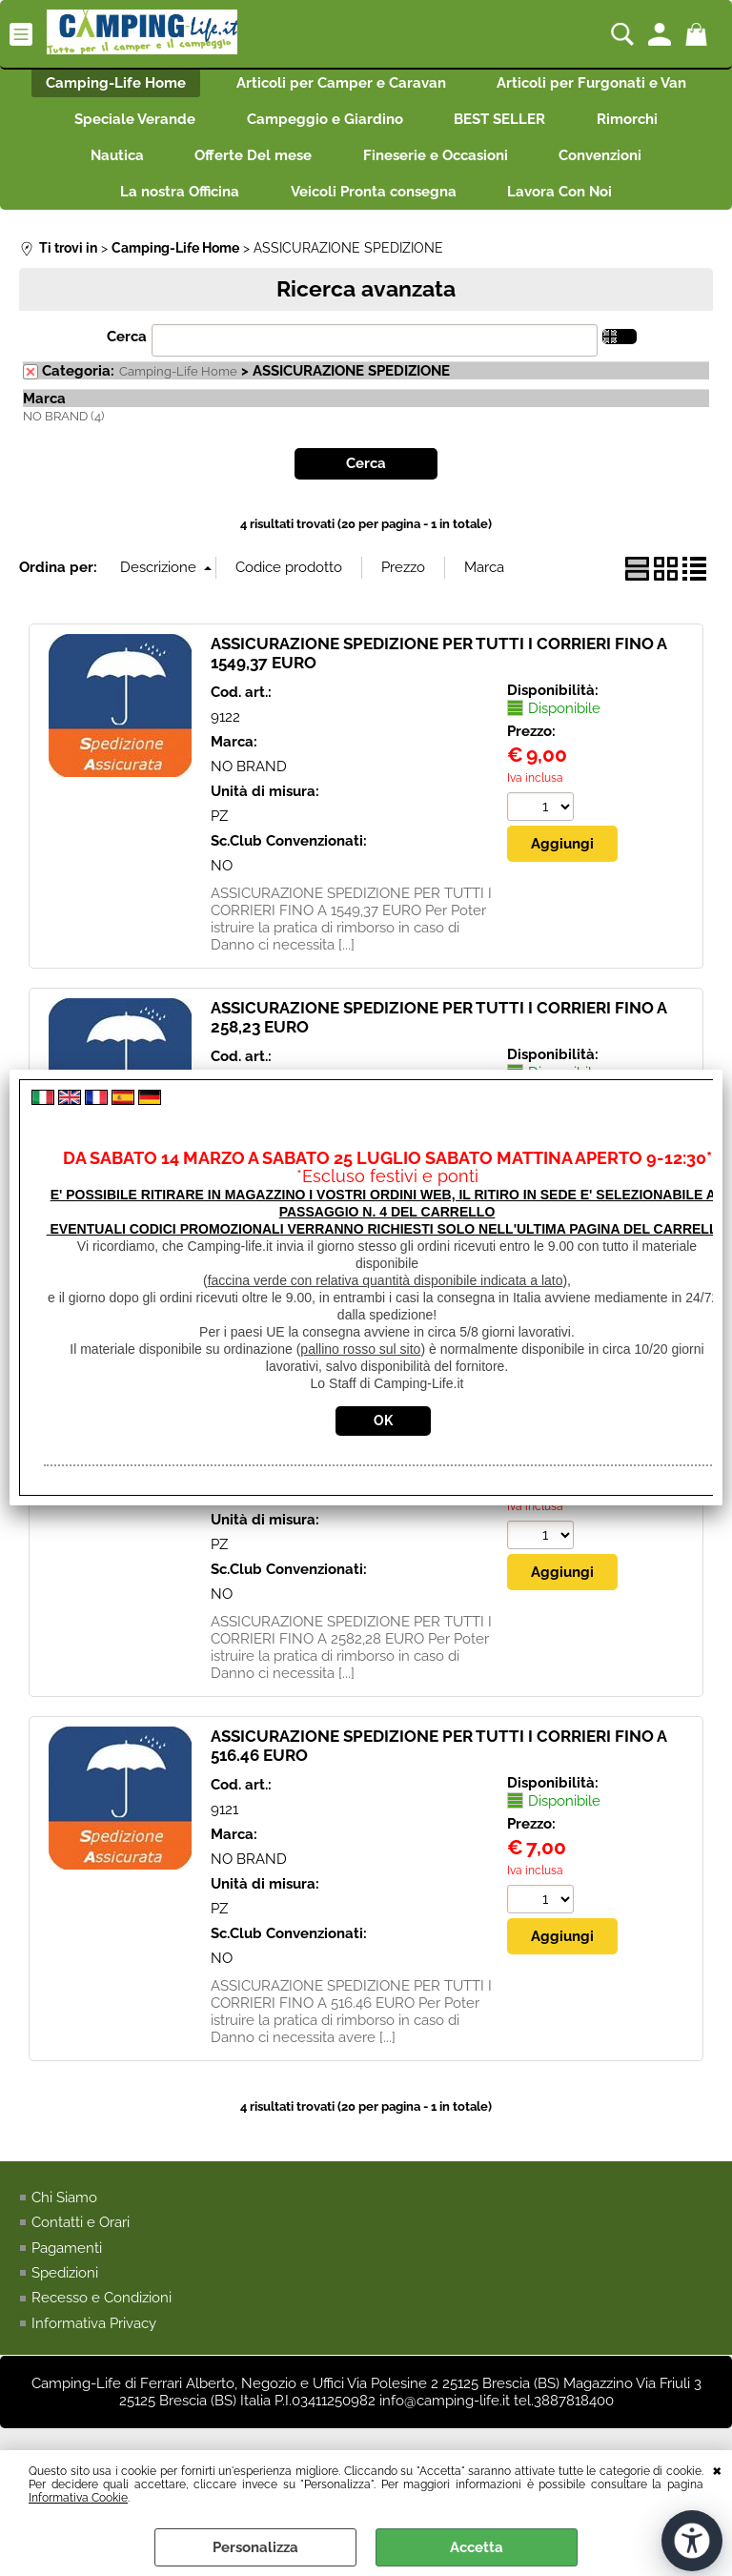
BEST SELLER (503, 125)
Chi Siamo (64, 2213)
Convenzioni (609, 165)
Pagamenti (66, 2264)
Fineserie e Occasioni (438, 165)
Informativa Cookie (78, 2497)
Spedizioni (64, 2290)
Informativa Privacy (93, 2340)
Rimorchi (636, 125)
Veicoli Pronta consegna (374, 206)
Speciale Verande (126, 125)
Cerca (127, 353)
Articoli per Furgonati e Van (598, 84)
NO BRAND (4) (63, 433)
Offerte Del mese (250, 165)
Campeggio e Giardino (322, 125)
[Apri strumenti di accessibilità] (691, 2540)
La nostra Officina (174, 206)
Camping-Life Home (109, 84)
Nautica (107, 165)
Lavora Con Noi (566, 206)
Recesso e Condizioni (101, 2314)
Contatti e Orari (80, 2239)
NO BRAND (249, 783)
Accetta (476, 2547)
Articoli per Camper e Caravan (341, 84)
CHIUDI (717, 2469)
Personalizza (255, 2547)
